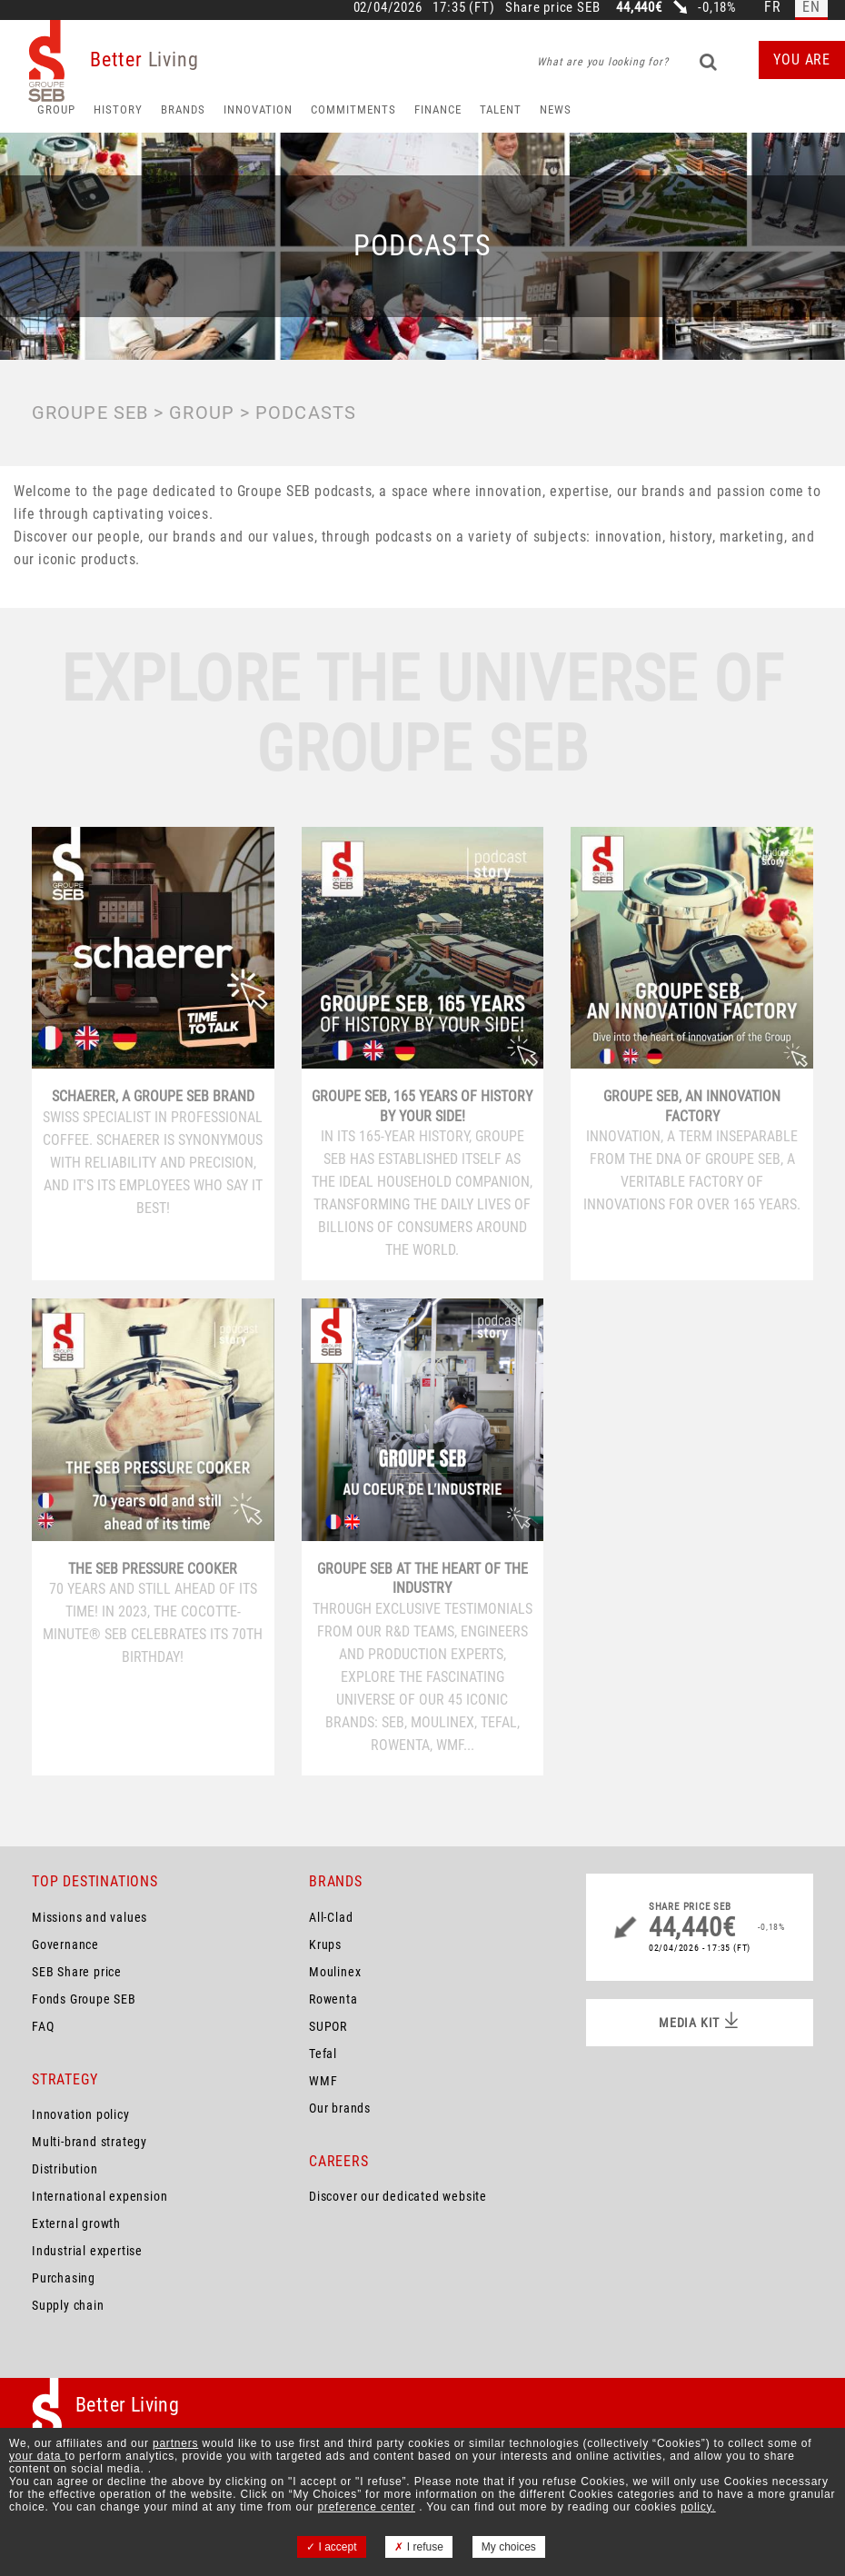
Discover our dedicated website (398, 2196)
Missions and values (89, 1917)
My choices (509, 2547)
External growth (76, 2223)
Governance (65, 1944)
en (811, 7)
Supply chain (68, 2305)
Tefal (323, 2053)
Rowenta (333, 1999)
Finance (438, 109)
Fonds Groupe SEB (84, 1999)
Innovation (258, 109)
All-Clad (331, 1917)
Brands (183, 109)
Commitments (353, 109)
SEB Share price (77, 1971)
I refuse (418, 2547)
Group (56, 109)
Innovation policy (81, 2114)
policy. (698, 2507)
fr (772, 7)
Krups (325, 1944)
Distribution (65, 2169)
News (556, 109)
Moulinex (335, 1971)
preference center (366, 2507)
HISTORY (118, 109)
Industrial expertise (87, 2250)
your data (37, 2456)
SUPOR (328, 2026)
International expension (99, 2196)
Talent (501, 109)
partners (175, 2443)
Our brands (340, 2108)
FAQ (43, 2026)
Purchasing (63, 2278)
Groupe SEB (90, 412)
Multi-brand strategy (89, 2141)
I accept (331, 2547)
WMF (323, 2081)
